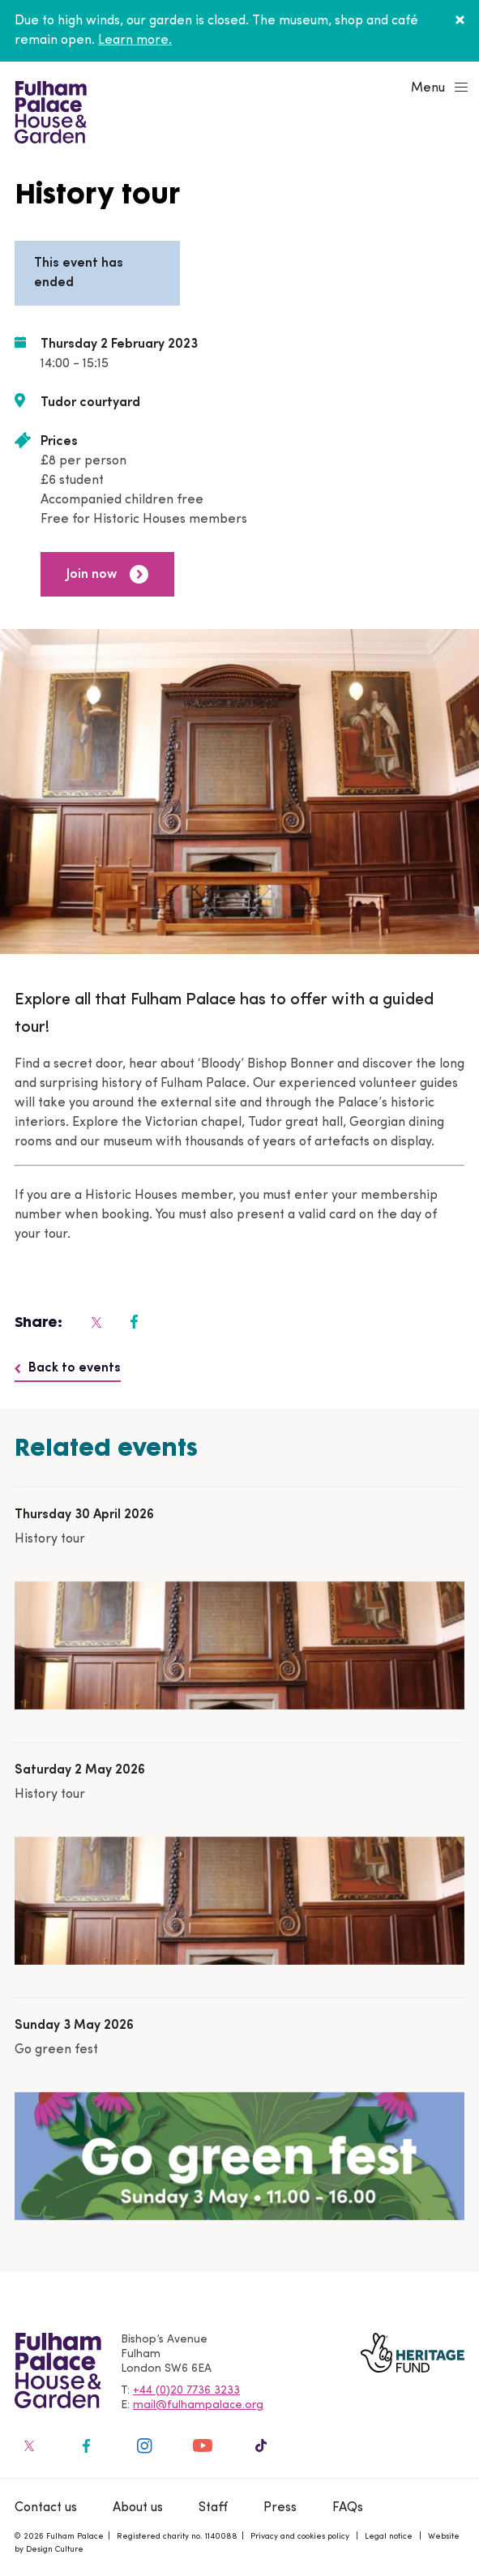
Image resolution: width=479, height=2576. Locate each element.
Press (280, 2507)
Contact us (46, 2507)
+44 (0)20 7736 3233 (186, 2391)
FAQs (347, 2507)
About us (138, 2507)
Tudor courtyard (90, 402)
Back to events (68, 1368)
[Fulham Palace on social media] (95, 1322)
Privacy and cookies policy (299, 2536)
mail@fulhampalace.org (198, 2405)
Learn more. (135, 40)
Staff (213, 2507)
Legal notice (389, 2536)
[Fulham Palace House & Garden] (48, 110)
